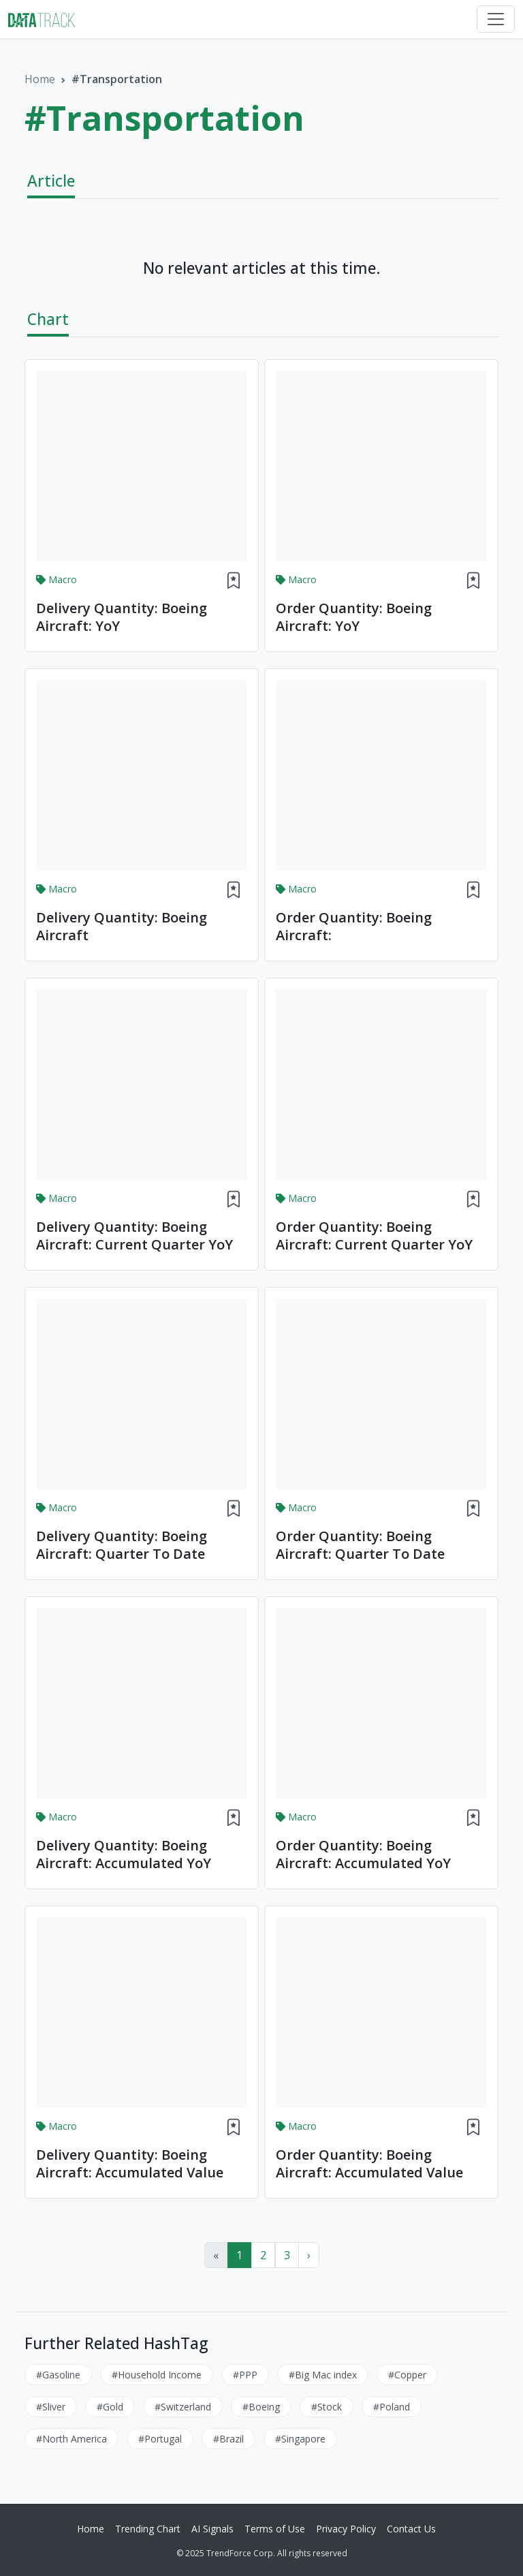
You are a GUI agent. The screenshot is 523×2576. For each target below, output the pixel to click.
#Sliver (50, 2406)
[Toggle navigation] (496, 19)
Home (40, 79)
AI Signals (212, 2528)
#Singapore (300, 2438)
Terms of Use (274, 2528)
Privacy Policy (346, 2528)
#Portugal (160, 2438)
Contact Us (411, 2528)
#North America (71, 2438)
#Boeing (261, 2406)
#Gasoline (58, 2374)
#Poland (391, 2406)
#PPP (245, 2374)
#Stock (326, 2406)
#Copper (407, 2374)
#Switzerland (183, 2406)
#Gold (110, 2406)
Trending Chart (147, 2528)
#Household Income (157, 2374)
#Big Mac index (323, 2374)
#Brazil (228, 2438)
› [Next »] (309, 2255)
